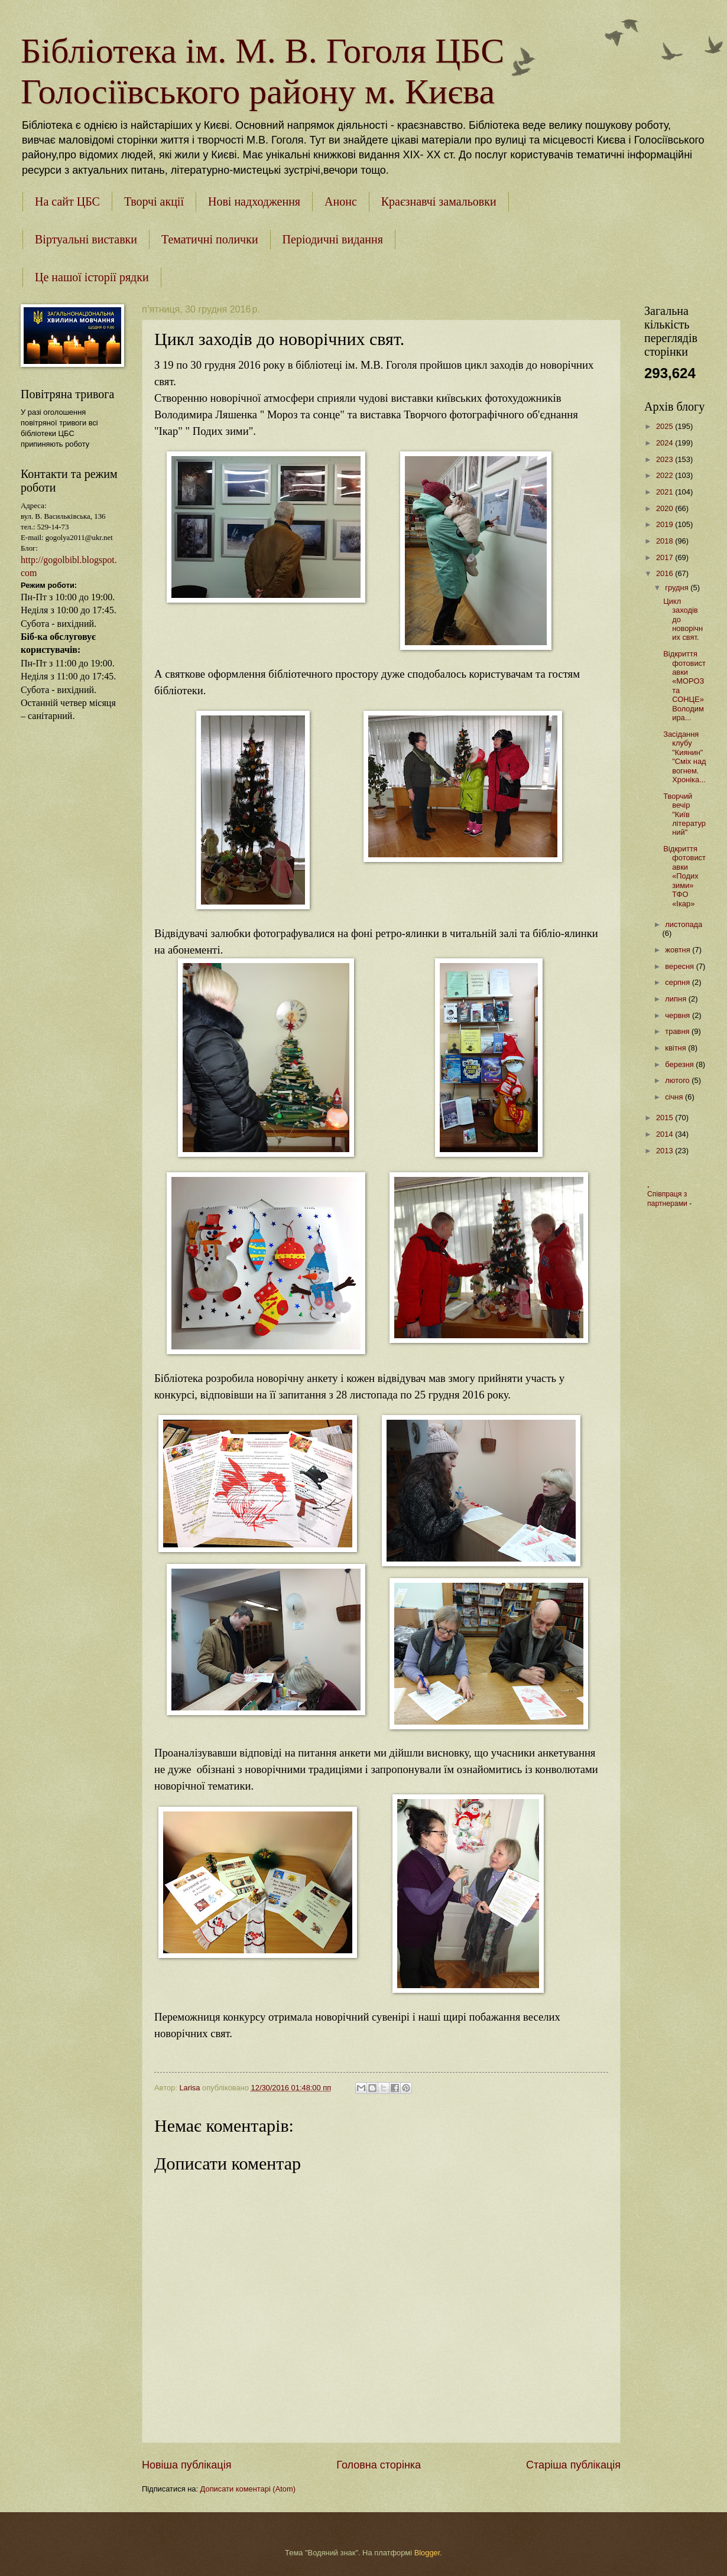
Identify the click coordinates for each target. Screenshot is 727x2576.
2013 (665, 1150)
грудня (677, 587)
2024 (665, 442)
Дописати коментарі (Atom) (248, 2488)
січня (675, 1096)
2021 (665, 491)
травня (678, 1031)
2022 (665, 475)
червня (678, 1015)
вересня (680, 966)
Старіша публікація (573, 2465)
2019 (665, 524)
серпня (678, 982)
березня (680, 1064)
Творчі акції (154, 201)
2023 (665, 459)
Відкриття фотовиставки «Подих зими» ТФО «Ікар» (684, 876)
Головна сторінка (378, 2465)
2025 (665, 426)
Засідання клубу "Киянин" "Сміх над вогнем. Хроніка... (684, 757)
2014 (665, 1134)
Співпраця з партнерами (668, 1199)
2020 (665, 508)
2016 (665, 573)
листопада (683, 924)
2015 (665, 1117)
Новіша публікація (186, 2465)
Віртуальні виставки (86, 239)
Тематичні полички (209, 239)
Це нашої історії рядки (92, 277)
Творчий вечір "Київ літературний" (684, 814)
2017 (665, 557)
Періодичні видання (333, 239)
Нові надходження (254, 201)
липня (676, 998)
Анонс (340, 201)
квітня (676, 1047)
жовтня (678, 949)
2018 (665, 540)
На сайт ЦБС (67, 201)
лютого (678, 1080)
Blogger (427, 2552)
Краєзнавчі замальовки (438, 201)
